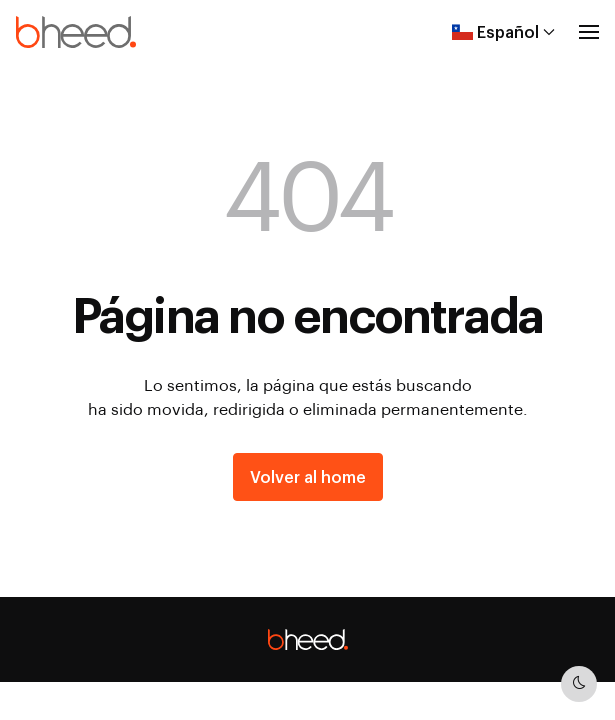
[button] (589, 32)
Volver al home (308, 476)
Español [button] (503, 31)
